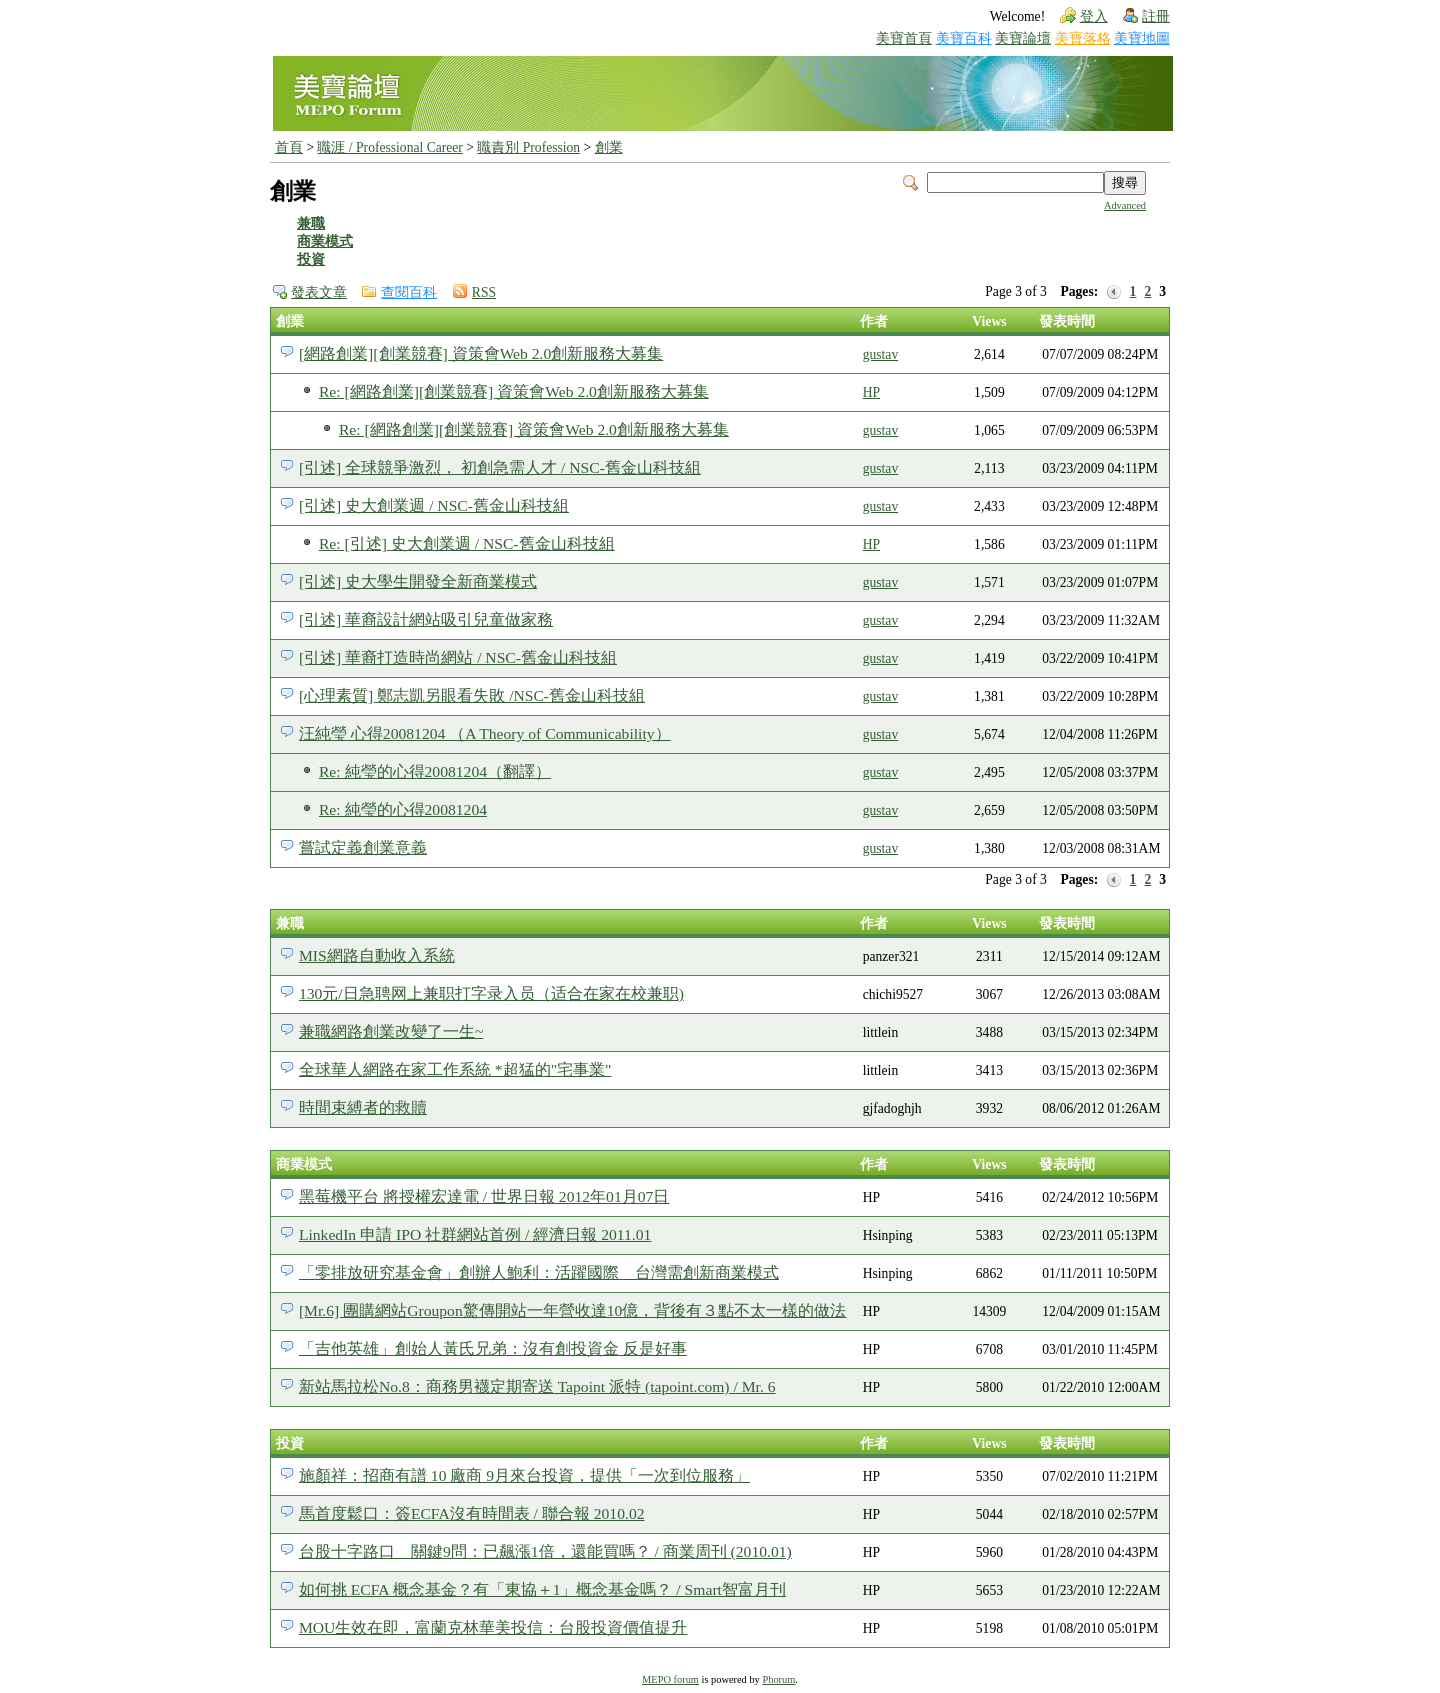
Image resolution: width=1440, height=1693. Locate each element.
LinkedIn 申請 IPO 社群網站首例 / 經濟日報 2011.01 (475, 1234)
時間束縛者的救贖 (363, 1107)
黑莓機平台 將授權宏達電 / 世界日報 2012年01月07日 (484, 1196)
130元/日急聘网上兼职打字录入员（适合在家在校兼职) (491, 993)
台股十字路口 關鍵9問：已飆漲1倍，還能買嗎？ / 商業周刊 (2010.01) (545, 1551)
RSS (484, 292)
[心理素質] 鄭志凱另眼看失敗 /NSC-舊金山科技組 (472, 695)
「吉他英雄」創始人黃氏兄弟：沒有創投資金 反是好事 (493, 1348)
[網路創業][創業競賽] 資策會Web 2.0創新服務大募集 (481, 353)
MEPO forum (670, 1679)
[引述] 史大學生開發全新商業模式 (418, 581)
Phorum (778, 1679)
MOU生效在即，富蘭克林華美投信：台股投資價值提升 (493, 1627)
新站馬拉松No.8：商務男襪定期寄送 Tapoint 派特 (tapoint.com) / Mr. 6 (537, 1386)
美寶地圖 (1142, 38)
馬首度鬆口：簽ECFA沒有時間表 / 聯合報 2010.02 (472, 1513)
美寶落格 (1083, 38)
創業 (609, 147)
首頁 (289, 147)
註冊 (1156, 16)
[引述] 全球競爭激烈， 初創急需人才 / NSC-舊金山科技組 (500, 467)
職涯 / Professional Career (389, 147)
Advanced (1125, 205)
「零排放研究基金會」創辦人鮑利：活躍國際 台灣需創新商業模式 (539, 1272)
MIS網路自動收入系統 (377, 955)
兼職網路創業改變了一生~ (391, 1031)
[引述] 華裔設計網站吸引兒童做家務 (426, 619)
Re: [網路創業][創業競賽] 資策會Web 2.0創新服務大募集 (514, 391)
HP (871, 392)
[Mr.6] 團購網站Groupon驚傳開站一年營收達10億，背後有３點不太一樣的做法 (572, 1310)
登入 (1094, 16)
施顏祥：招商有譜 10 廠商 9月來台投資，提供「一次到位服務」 (524, 1475)
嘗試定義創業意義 (363, 847)
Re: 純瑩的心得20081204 (403, 809)
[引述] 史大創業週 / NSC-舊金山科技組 (434, 505)
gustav (881, 354)
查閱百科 (409, 292)
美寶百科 (964, 38)
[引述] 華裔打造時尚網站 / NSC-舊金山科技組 (458, 657)
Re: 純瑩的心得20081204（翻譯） (435, 771)
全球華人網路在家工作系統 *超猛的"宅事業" (455, 1069)
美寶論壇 (1023, 38)
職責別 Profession (528, 147)
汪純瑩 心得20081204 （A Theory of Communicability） (485, 733)
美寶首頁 (904, 38)
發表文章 (319, 292)
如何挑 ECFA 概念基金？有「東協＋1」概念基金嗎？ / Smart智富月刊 (542, 1589)
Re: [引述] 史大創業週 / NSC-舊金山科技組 (467, 543)
